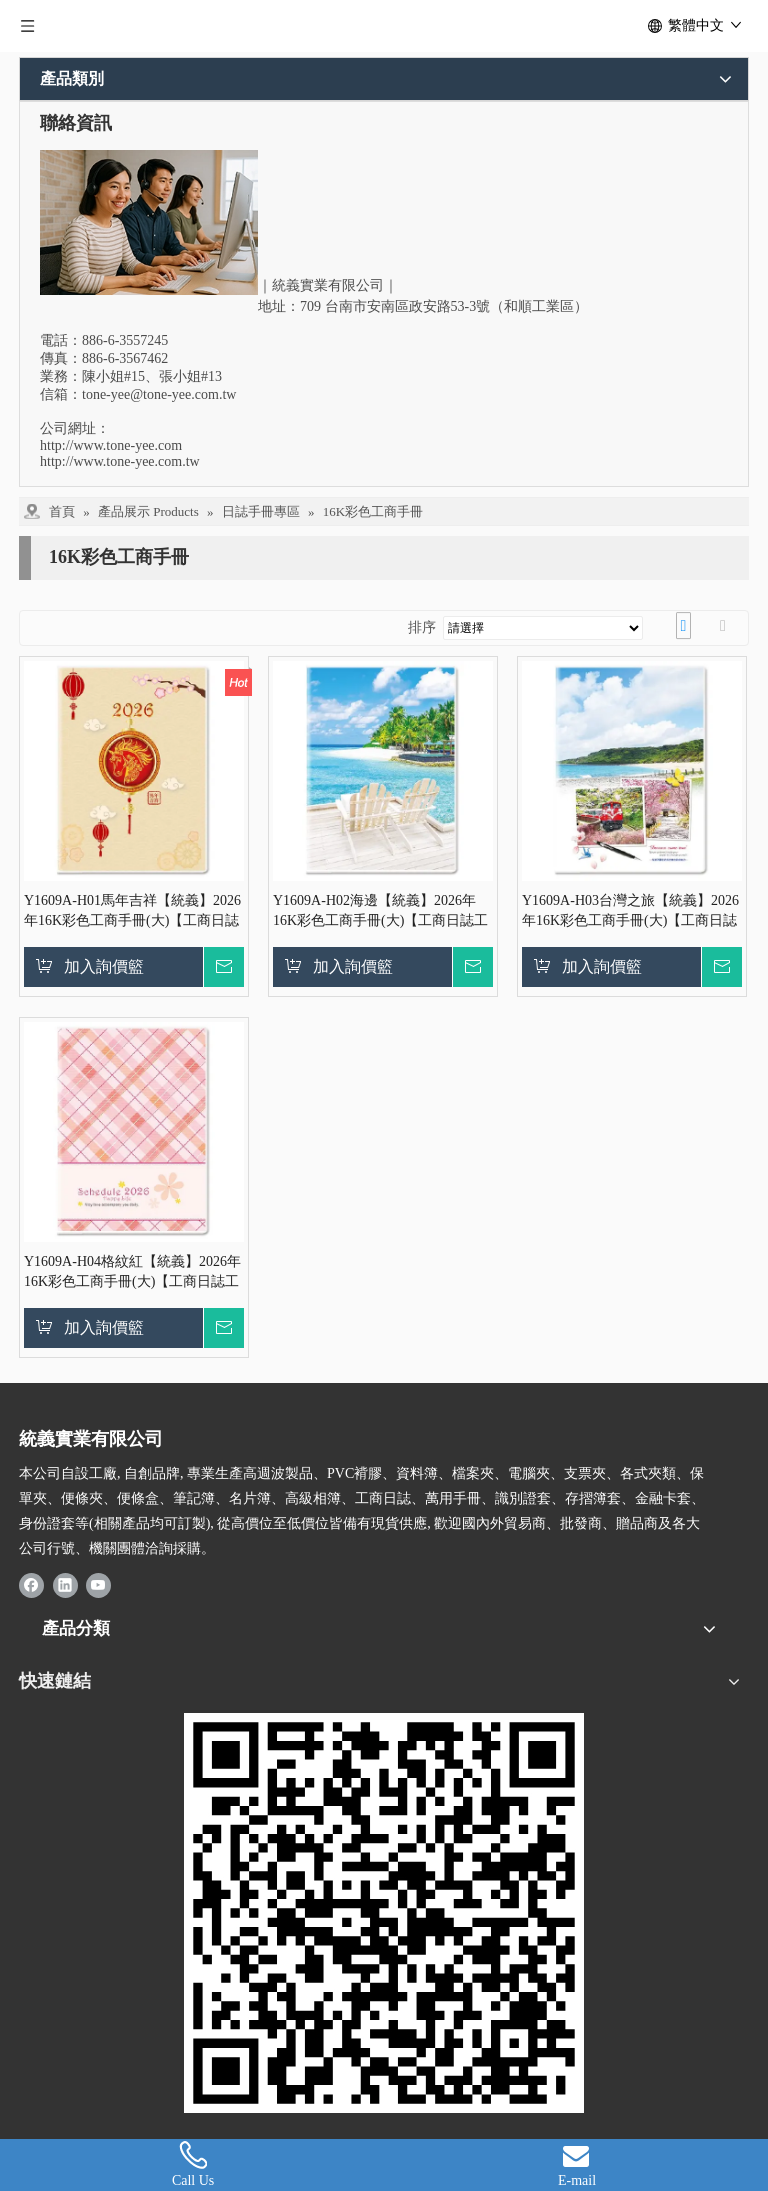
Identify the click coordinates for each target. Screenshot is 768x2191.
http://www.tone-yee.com (111, 445)
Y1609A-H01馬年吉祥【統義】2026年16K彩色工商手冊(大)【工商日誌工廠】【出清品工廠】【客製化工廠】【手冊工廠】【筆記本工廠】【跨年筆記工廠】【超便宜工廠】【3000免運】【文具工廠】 (132, 912)
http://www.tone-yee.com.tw (120, 461)
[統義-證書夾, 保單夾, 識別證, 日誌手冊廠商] (384, 1913)
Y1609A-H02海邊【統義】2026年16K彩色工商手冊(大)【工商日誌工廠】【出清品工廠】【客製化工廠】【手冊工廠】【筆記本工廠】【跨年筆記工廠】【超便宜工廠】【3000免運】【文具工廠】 (380, 912)
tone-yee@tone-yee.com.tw (159, 394)
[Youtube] (98, 1584)
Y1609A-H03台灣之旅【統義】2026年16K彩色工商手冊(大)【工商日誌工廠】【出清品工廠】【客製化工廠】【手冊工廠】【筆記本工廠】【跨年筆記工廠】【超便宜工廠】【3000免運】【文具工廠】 (630, 912)
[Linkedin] (65, 1584)
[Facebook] (31, 1584)
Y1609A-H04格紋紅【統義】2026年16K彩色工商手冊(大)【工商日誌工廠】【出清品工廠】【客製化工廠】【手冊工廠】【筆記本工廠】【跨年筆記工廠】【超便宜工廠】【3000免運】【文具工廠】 (132, 1273)
